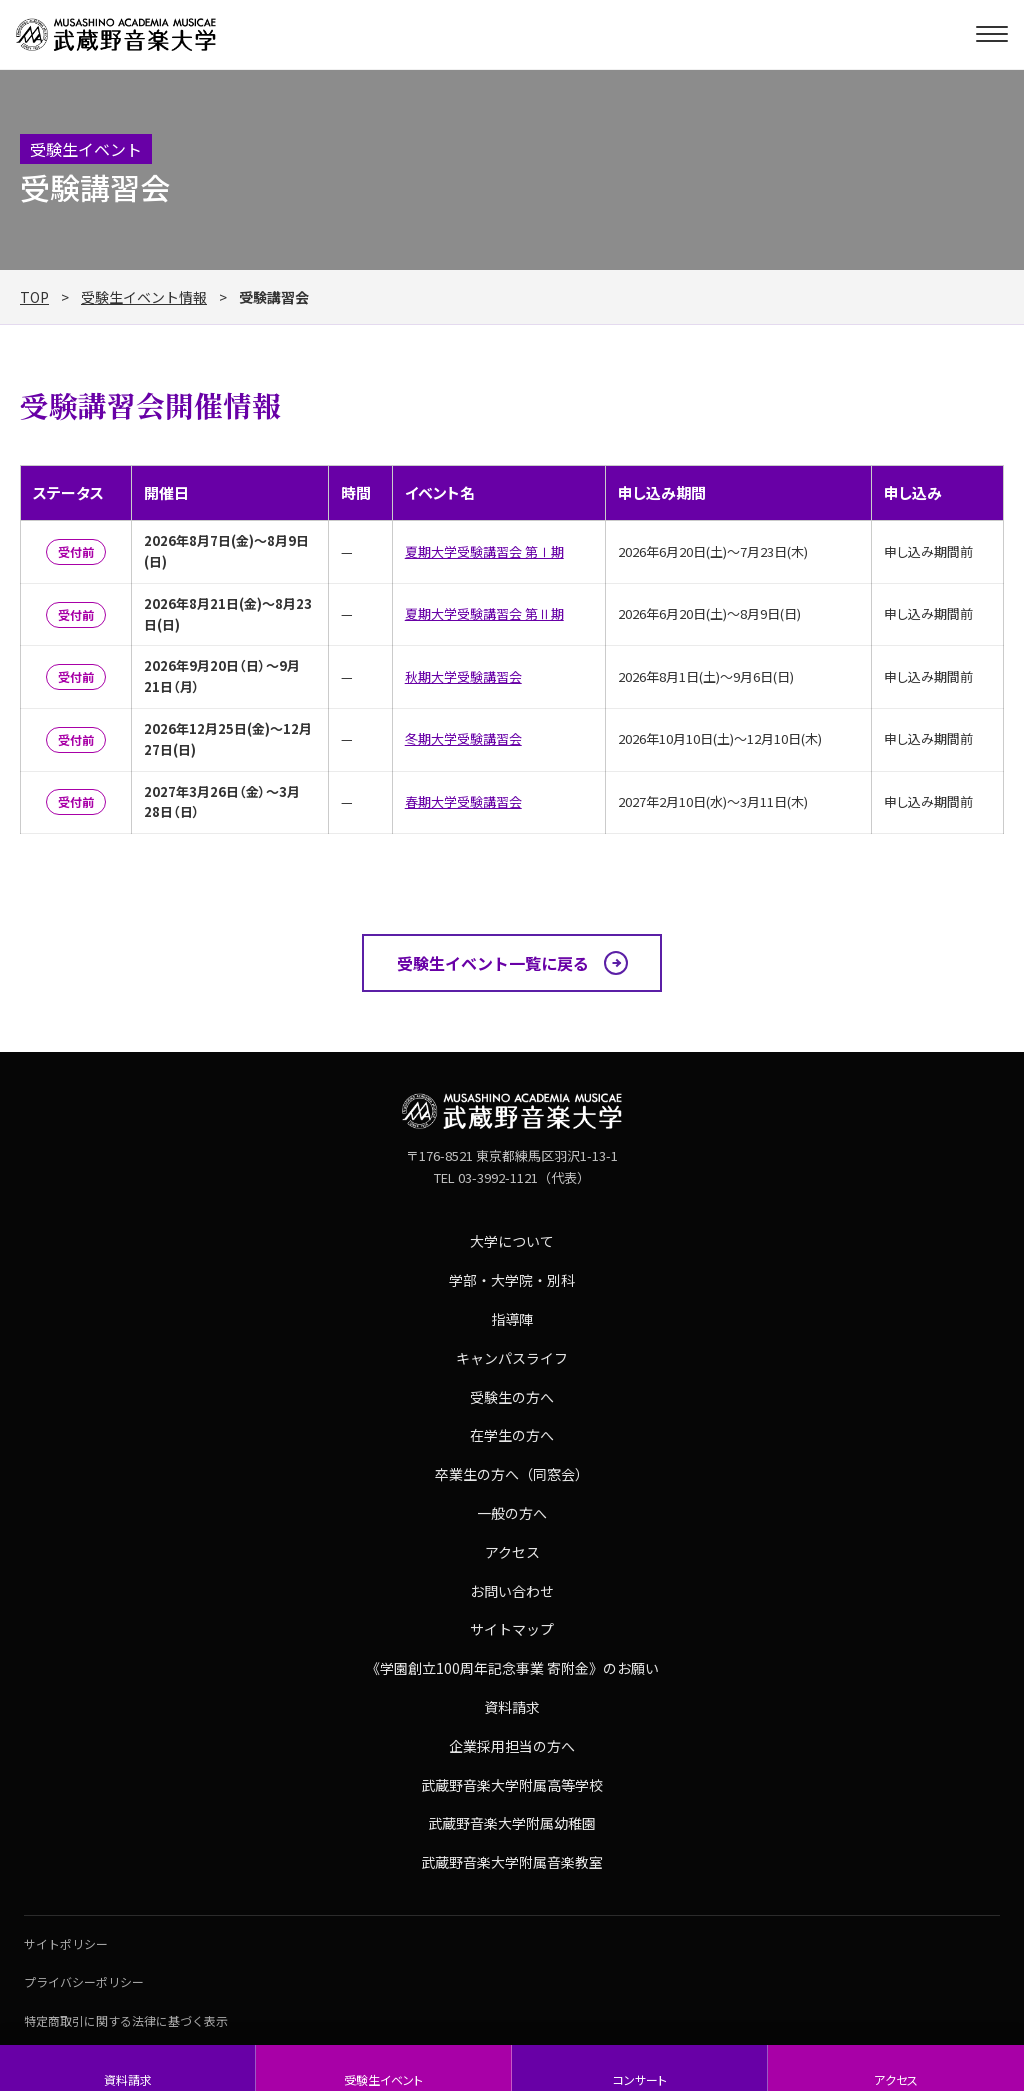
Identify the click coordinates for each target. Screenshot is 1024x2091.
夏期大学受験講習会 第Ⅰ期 (484, 551)
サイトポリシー (66, 1943)
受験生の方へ (512, 1397)
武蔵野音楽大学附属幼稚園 (512, 1823)
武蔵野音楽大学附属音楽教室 (512, 1862)
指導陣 (512, 1319)
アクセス (896, 2079)
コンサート (640, 2079)
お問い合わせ (512, 1591)
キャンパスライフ (512, 1358)
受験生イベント (383, 2079)
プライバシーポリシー (84, 1981)
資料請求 (128, 2079)
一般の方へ (512, 1513)
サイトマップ (512, 1629)
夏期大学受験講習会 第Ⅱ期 (484, 613)
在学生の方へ (512, 1435)
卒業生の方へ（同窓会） (512, 1474)
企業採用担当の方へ (512, 1746)
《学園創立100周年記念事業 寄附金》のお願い (512, 1668)
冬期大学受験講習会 (463, 738)
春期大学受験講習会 (463, 801)
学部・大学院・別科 (512, 1280)
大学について (512, 1241)
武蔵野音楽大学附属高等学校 (512, 1785)
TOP (34, 297)
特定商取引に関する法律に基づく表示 (126, 2020)
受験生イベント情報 (144, 297)
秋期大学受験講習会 (463, 676)
